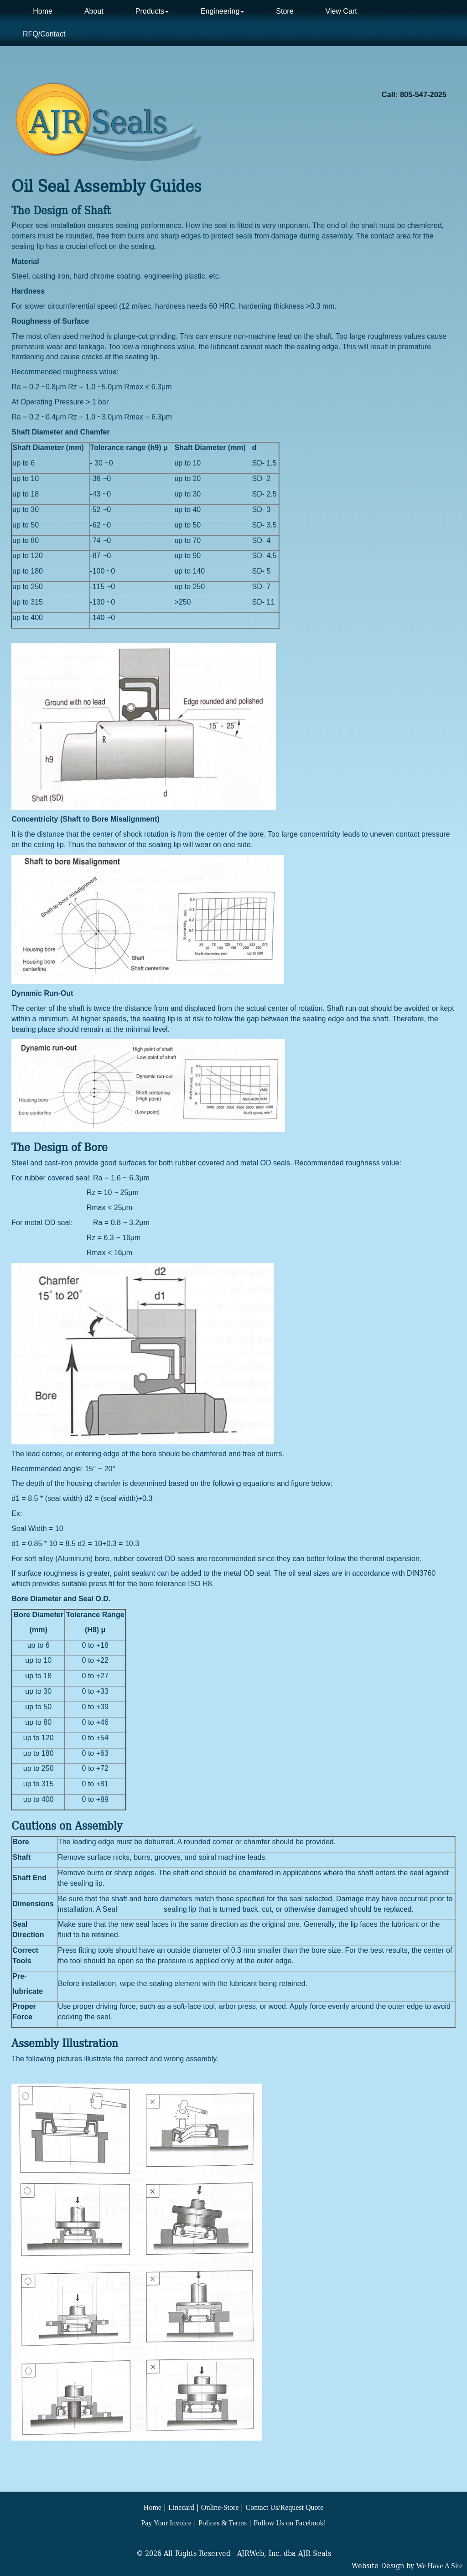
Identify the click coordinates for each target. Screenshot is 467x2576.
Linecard (181, 2507)
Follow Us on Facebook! (290, 2523)
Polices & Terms (222, 2523)
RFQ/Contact (44, 34)
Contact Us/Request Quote (284, 2507)
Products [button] (152, 11)
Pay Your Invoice (166, 2523)
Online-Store (220, 2507)
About (94, 11)
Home (42, 11)
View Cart (341, 11)
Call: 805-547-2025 (414, 94)
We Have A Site (439, 2566)
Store (284, 11)
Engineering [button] (222, 11)
